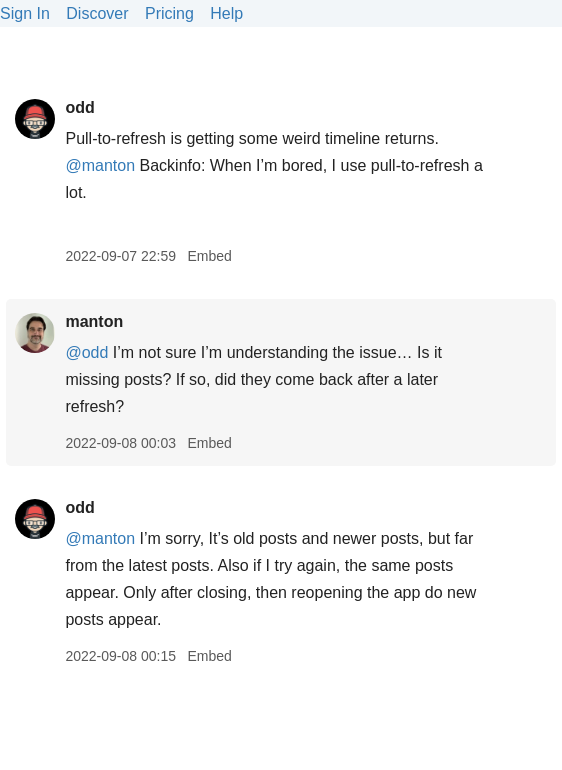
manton (94, 321)
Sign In (25, 13)
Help (226, 13)
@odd (86, 352)
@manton (100, 165)
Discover (97, 13)
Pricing (169, 13)
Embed (209, 256)
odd (79, 107)
